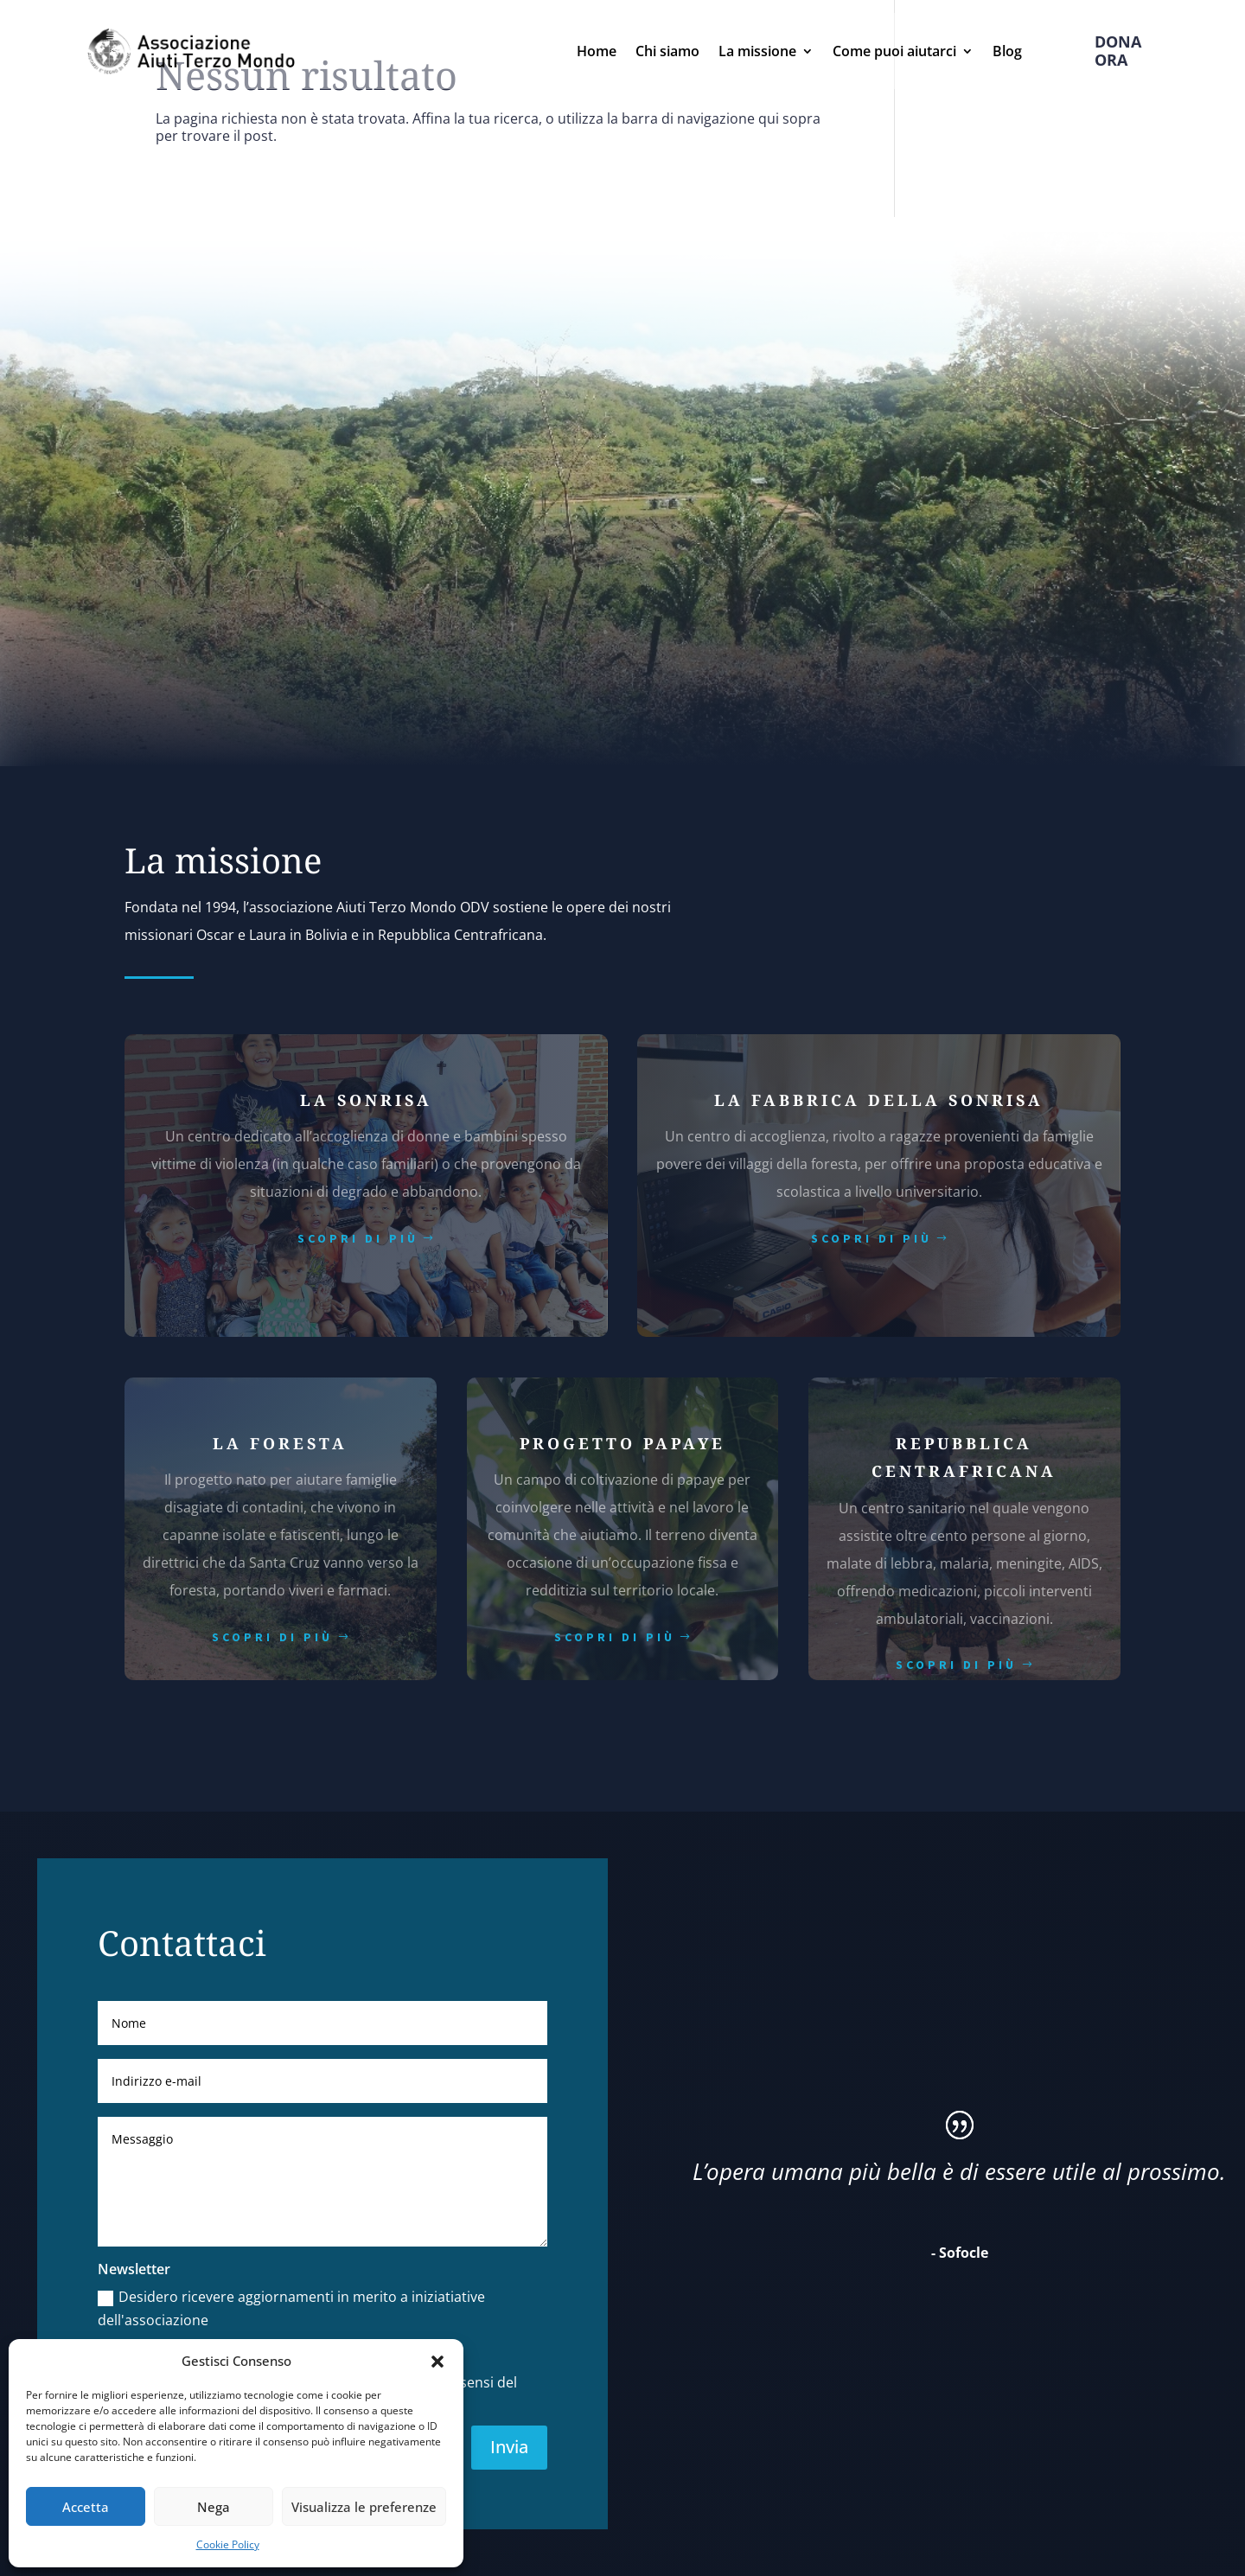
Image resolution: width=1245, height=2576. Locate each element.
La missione (757, 51)
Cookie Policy (227, 2544)
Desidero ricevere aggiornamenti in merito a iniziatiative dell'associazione (291, 2308)
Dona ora (1118, 50)
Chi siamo (667, 51)
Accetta (85, 2506)
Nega (213, 2506)
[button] (437, 2361)
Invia (509, 2446)
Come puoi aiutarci (894, 51)
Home (596, 51)
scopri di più (357, 1238)
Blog (1007, 51)
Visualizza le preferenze (364, 2506)
